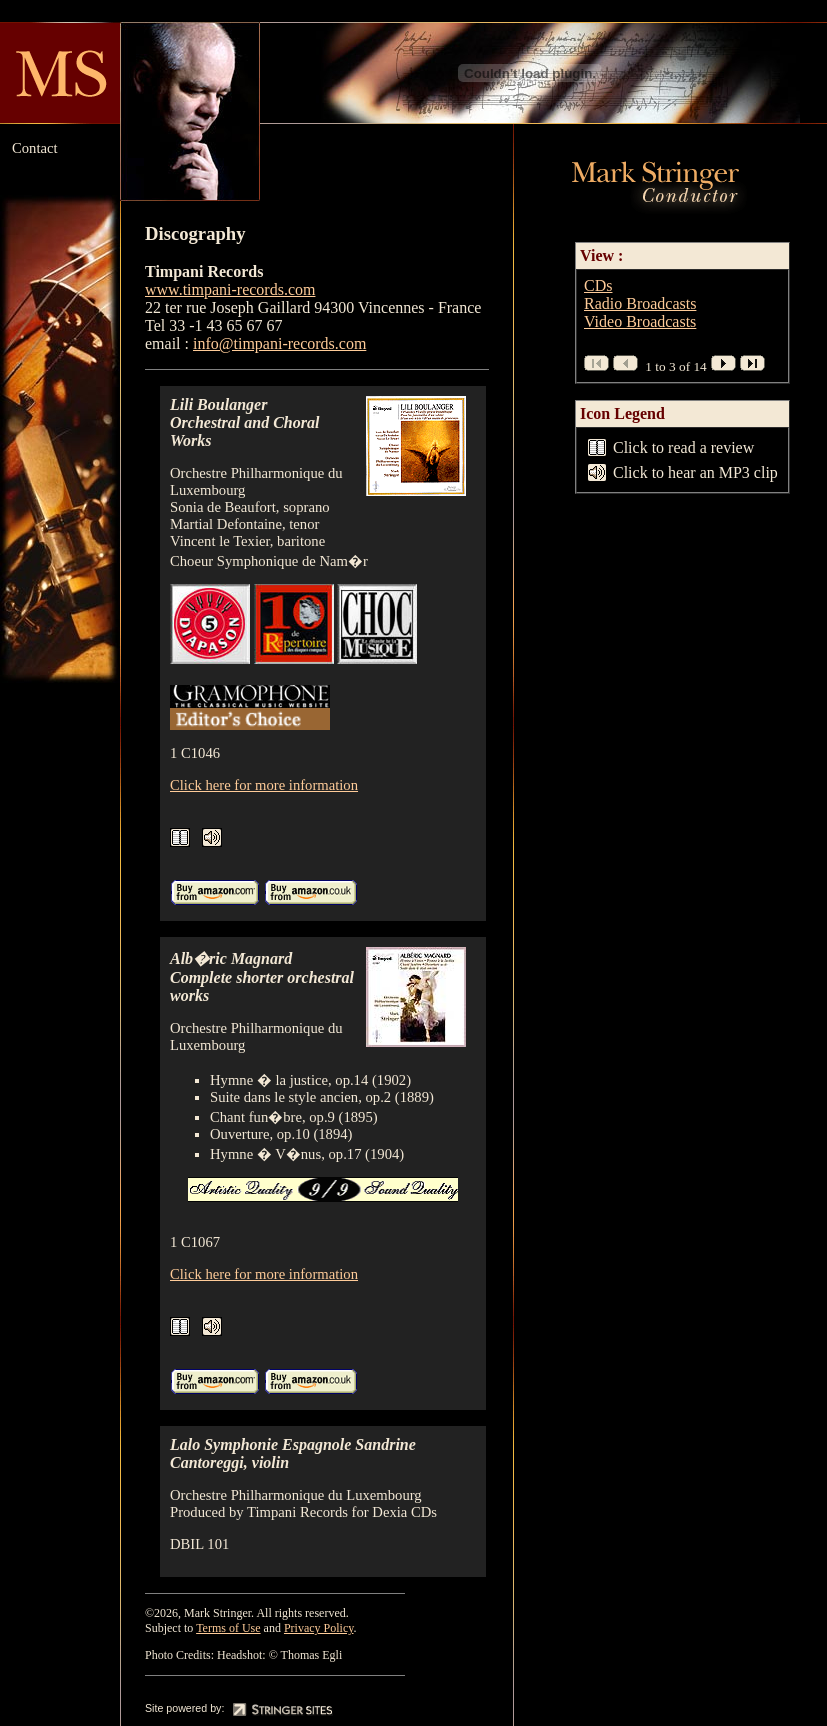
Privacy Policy (319, 1628)
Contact (35, 148)
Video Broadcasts (640, 321)
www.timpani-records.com (230, 289)
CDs (598, 285)
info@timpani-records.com (279, 343)
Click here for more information (264, 785)
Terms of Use (228, 1628)
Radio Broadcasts (640, 303)
